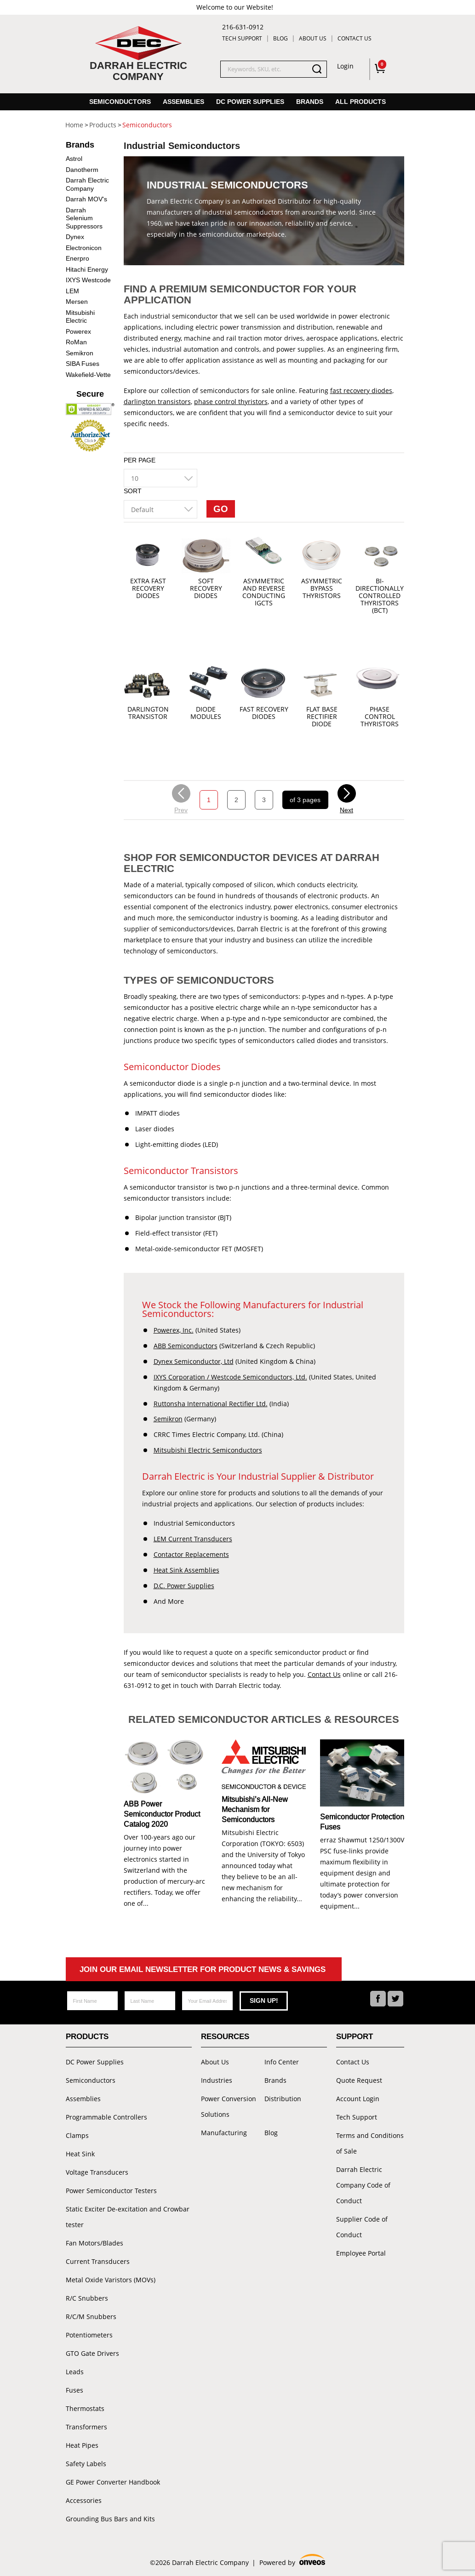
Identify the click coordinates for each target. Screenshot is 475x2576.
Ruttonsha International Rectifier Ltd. (211, 1403)
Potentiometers (89, 2335)
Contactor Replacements (191, 1554)
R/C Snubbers (87, 2298)
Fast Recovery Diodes (264, 713)
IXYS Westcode (88, 280)
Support (354, 2036)
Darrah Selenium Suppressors (84, 218)
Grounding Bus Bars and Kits (110, 2518)
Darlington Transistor (148, 713)
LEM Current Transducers (193, 1538)
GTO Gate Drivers (92, 2353)
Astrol (74, 158)
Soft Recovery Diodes (206, 588)
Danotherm (82, 169)
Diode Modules (205, 713)
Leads (75, 2371)
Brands (309, 101)
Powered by (292, 2561)
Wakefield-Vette (88, 374)
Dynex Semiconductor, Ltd (194, 1361)
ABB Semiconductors (185, 1345)
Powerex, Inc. (174, 1330)
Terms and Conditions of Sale (370, 2143)
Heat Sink (80, 2153)
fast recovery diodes (361, 390)
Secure (90, 394)
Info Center (281, 2061)
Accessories (84, 2500)
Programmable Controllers (106, 2117)
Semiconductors (120, 101)
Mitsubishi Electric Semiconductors (208, 1450)
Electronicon (84, 247)
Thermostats (85, 2408)
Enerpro (77, 258)
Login (345, 66)
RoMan (76, 342)
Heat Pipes (82, 2445)
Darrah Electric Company (87, 184)
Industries (216, 2080)
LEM (72, 291)
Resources (225, 2036)
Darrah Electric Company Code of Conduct (363, 2185)
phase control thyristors (231, 401)
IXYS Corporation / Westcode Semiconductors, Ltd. (230, 1377)
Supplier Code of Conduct (362, 2227)
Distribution (282, 2098)
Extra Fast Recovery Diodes (148, 588)
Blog (280, 38)
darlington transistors (157, 401)
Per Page (139, 460)
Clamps (77, 2135)
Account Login (357, 2098)
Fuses (74, 2390)
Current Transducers (98, 2261)
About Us (312, 38)
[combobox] (160, 478)
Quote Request (359, 2080)
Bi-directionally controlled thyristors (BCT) (379, 595)
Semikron (168, 1418)
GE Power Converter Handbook (113, 2482)
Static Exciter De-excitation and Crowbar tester (127, 2217)
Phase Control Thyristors (380, 717)
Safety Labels (86, 2463)
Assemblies (183, 101)
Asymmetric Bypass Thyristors (321, 588)
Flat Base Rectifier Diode (322, 717)
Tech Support (242, 38)
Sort (133, 491)
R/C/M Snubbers (91, 2316)
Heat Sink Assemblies (186, 1570)
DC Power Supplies (250, 101)
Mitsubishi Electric (80, 317)
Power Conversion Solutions (228, 2106)
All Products (360, 101)
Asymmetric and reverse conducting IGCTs (263, 592)
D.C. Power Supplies (184, 1585)
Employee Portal (361, 2253)
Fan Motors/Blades (94, 2243)
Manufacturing (224, 2132)
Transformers (86, 2426)
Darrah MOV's (86, 199)
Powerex (78, 331)
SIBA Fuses (82, 363)
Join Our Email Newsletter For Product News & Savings (203, 1969)
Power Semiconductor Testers (111, 2190)
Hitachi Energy (87, 269)
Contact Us (355, 38)
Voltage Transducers (97, 2172)
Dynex (75, 236)
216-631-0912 (242, 27)
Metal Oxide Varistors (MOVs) (110, 2279)
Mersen (77, 301)
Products (87, 2036)
